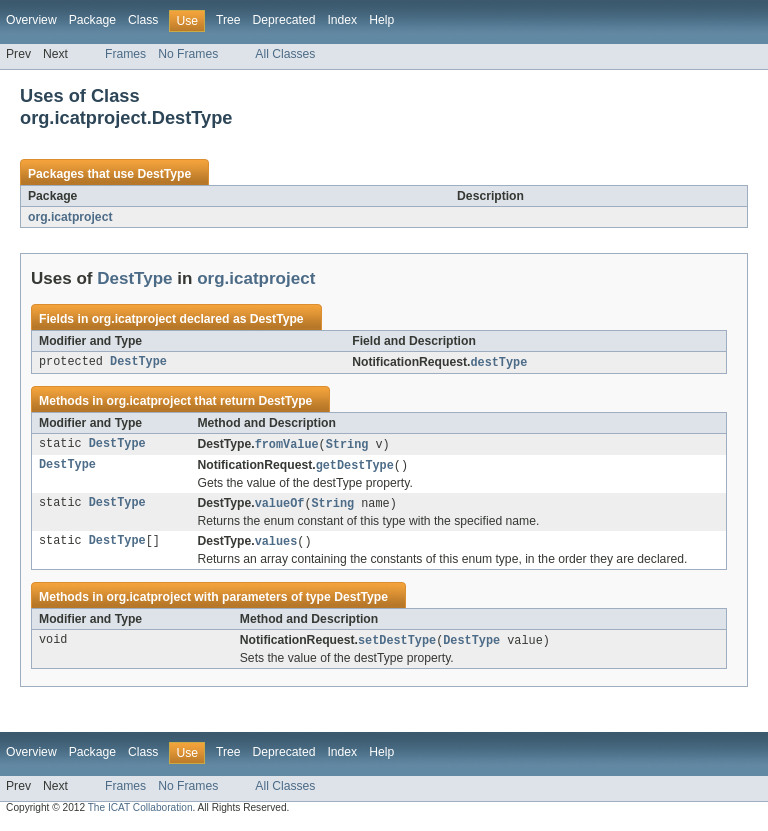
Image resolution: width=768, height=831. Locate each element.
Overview (31, 20)
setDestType (397, 646)
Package (92, 20)
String (347, 446)
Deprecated (284, 20)
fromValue (287, 446)
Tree (228, 20)
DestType (164, 174)
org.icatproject (70, 217)
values (276, 546)
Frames (125, 54)
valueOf (280, 507)
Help (381, 20)
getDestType (355, 468)
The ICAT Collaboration (140, 813)
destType (498, 363)
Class (143, 20)
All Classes (285, 54)
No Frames (188, 54)
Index (342, 20)
